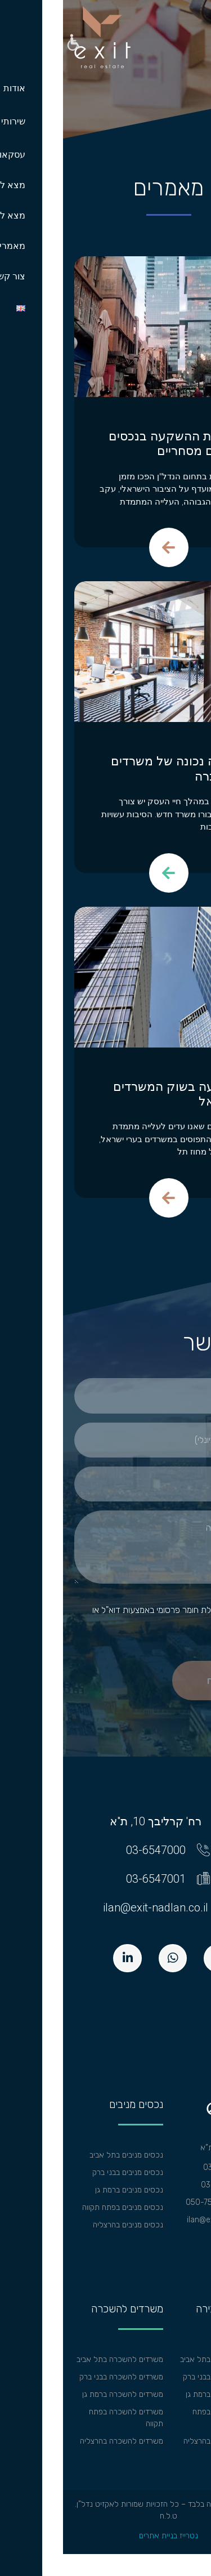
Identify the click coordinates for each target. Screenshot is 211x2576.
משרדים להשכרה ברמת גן (59, 2394)
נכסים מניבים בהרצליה (65, 2225)
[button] (10, 44)
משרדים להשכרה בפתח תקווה (63, 2417)
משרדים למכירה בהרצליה (160, 2441)
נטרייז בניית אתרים (105, 2536)
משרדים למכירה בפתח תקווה (164, 2417)
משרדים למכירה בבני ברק (160, 2377)
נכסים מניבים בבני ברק (64, 2172)
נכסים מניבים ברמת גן (66, 2190)
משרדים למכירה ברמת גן (161, 2394)
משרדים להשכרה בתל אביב (57, 2359)
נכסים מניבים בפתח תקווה (59, 2207)
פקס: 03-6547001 (169, 2185)
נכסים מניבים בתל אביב (63, 2155)
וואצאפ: (187, 2202)
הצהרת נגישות (177, 2237)
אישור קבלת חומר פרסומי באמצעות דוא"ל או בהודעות (112, 1616)
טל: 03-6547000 (170, 2167)
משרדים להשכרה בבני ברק (58, 2377)
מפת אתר (184, 2254)
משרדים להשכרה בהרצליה (58, 2441)
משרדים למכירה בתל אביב (158, 2359)
